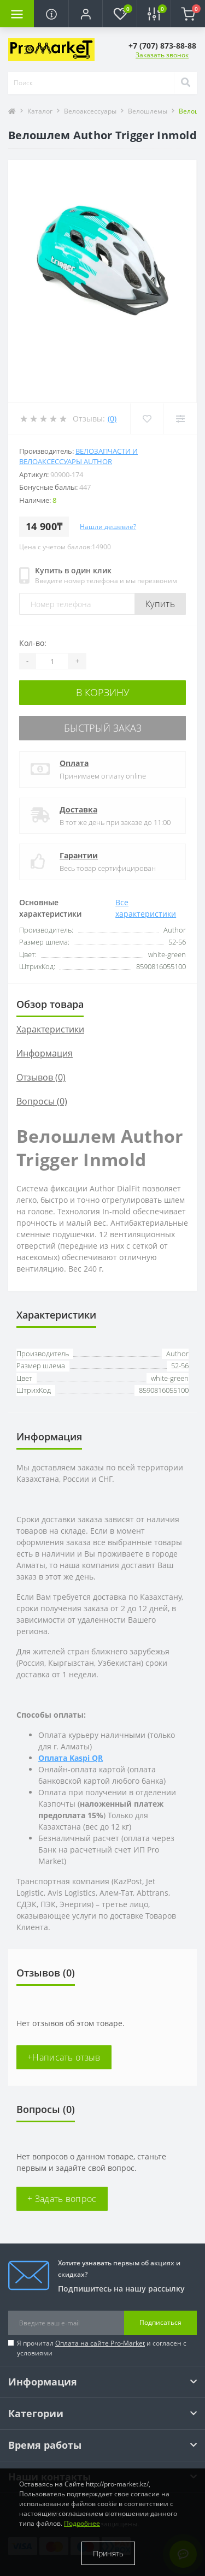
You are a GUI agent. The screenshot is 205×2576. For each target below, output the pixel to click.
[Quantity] (52, 661)
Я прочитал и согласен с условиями (101, 2348)
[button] (85, 13)
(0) (112, 418)
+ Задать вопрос (62, 2199)
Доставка (78, 809)
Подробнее (82, 2523)
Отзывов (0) (41, 1077)
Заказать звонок (162, 55)
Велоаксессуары (90, 111)
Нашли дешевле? (108, 526)
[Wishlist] (146, 418)
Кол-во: (32, 643)
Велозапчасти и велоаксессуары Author (78, 456)
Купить (160, 604)
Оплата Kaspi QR (70, 1758)
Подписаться (160, 2322)
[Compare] (180, 418)
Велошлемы (147, 111)
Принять (108, 2553)
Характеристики (50, 1029)
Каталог (39, 111)
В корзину (103, 692)
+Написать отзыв (64, 2057)
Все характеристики (145, 908)
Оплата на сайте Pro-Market (100, 2343)
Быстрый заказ (103, 727)
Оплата (74, 763)
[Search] (185, 83)
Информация (44, 1053)
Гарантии (79, 855)
